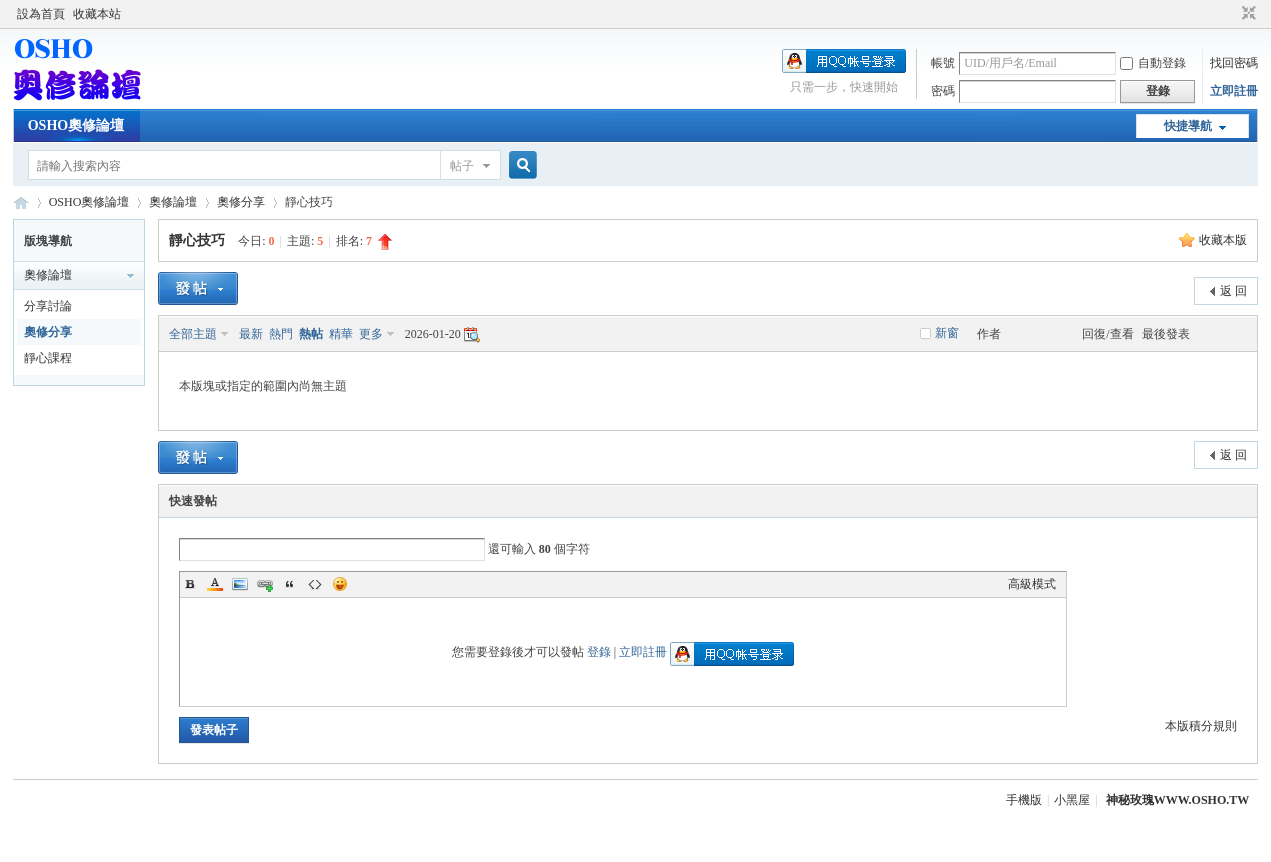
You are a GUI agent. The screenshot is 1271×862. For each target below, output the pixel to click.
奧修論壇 (173, 202)
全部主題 (193, 334)
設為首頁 (41, 14)
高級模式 (1032, 584)
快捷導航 (1188, 126)
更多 (371, 334)
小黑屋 (1072, 800)
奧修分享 (241, 202)
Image (240, 584)
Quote (290, 584)
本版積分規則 (1201, 726)
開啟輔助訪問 (1230, 14)
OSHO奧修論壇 (76, 125)
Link (265, 584)
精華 (341, 334)
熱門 (281, 334)
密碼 (943, 91)
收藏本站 (97, 14)
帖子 (462, 166)
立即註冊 (1234, 91)
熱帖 (311, 334)
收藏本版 (1223, 240)
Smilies (340, 584)
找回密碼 (1234, 63)
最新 (251, 334)
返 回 (1233, 291)
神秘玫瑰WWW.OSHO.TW (1178, 800)
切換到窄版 (1246, 14)
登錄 (599, 652)
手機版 (1024, 800)
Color (215, 584)
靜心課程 (48, 358)
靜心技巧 (197, 240)
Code (315, 584)
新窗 (947, 333)
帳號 (943, 63)
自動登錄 (1153, 63)
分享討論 (48, 306)
